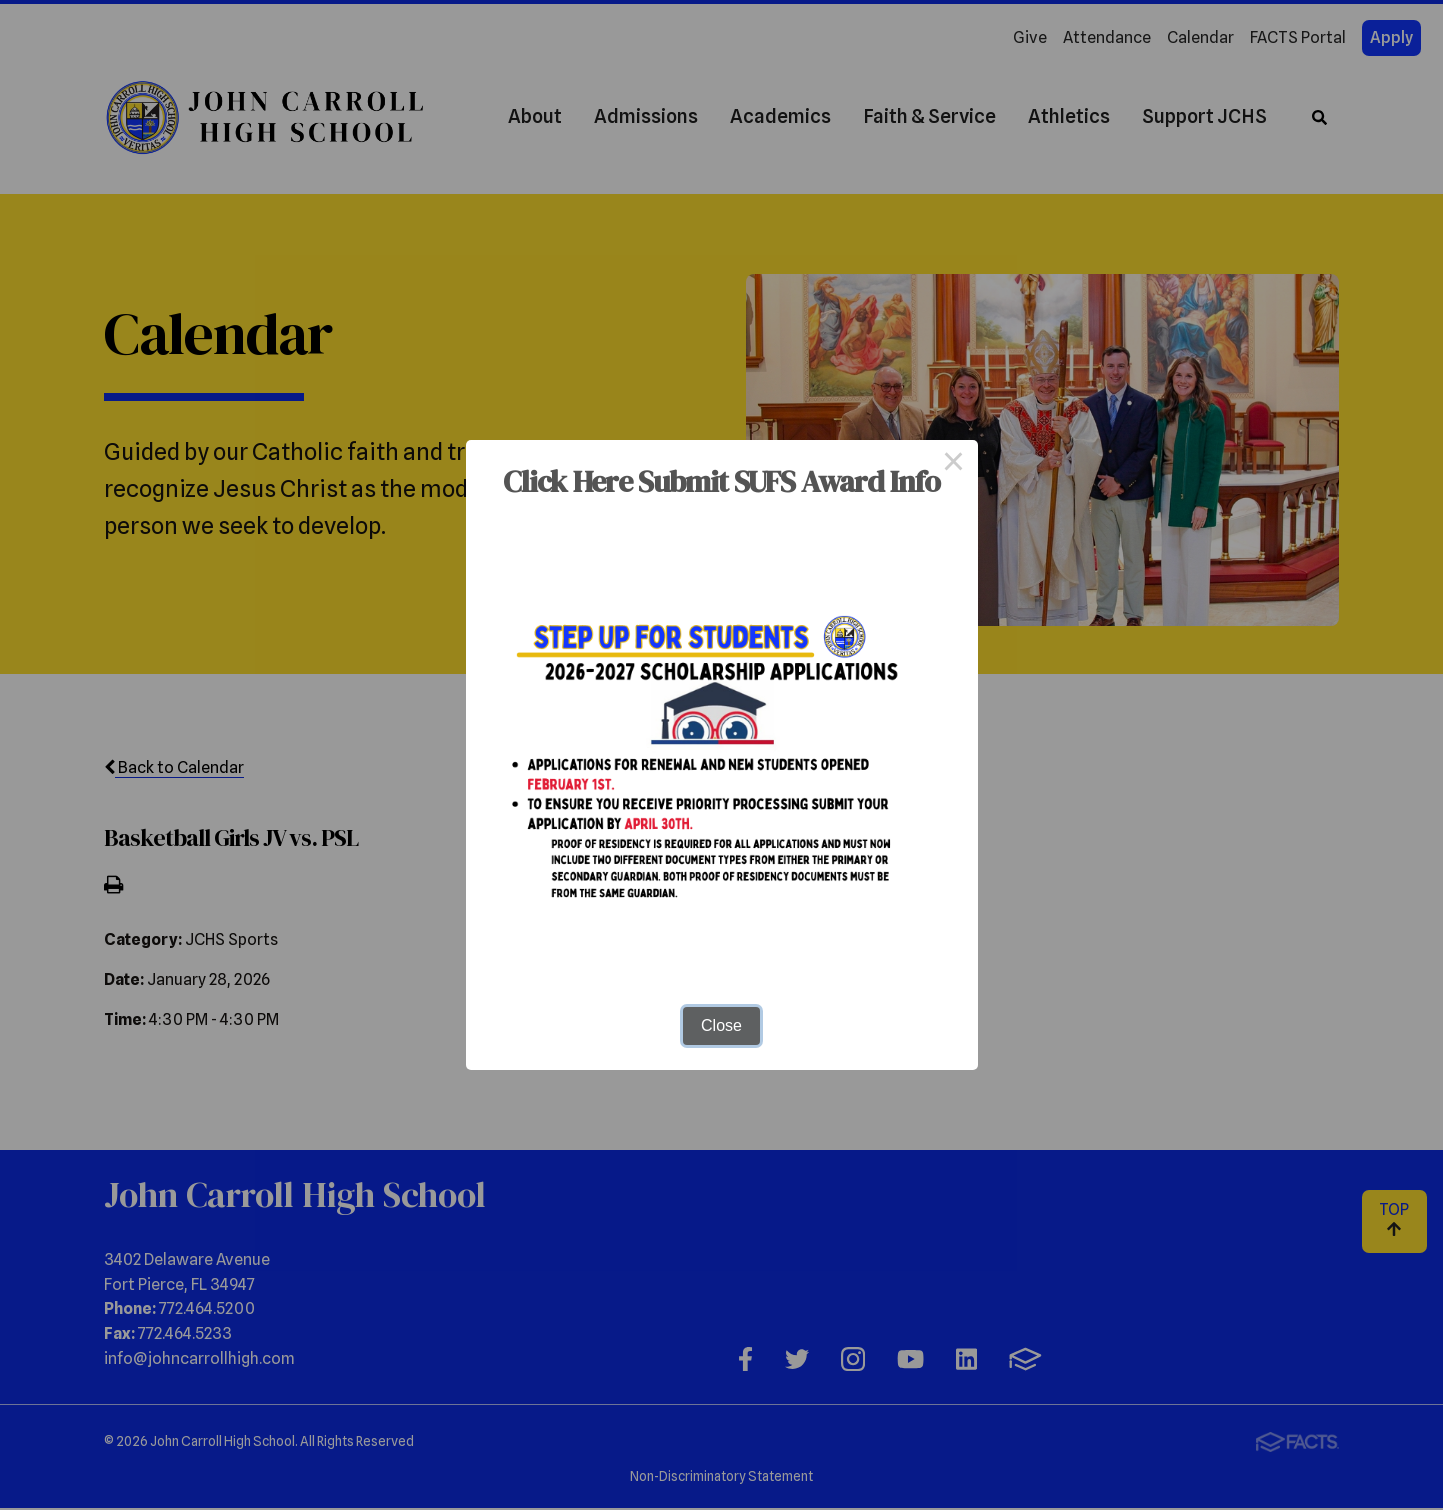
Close (721, 1025)
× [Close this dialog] (954, 464)
